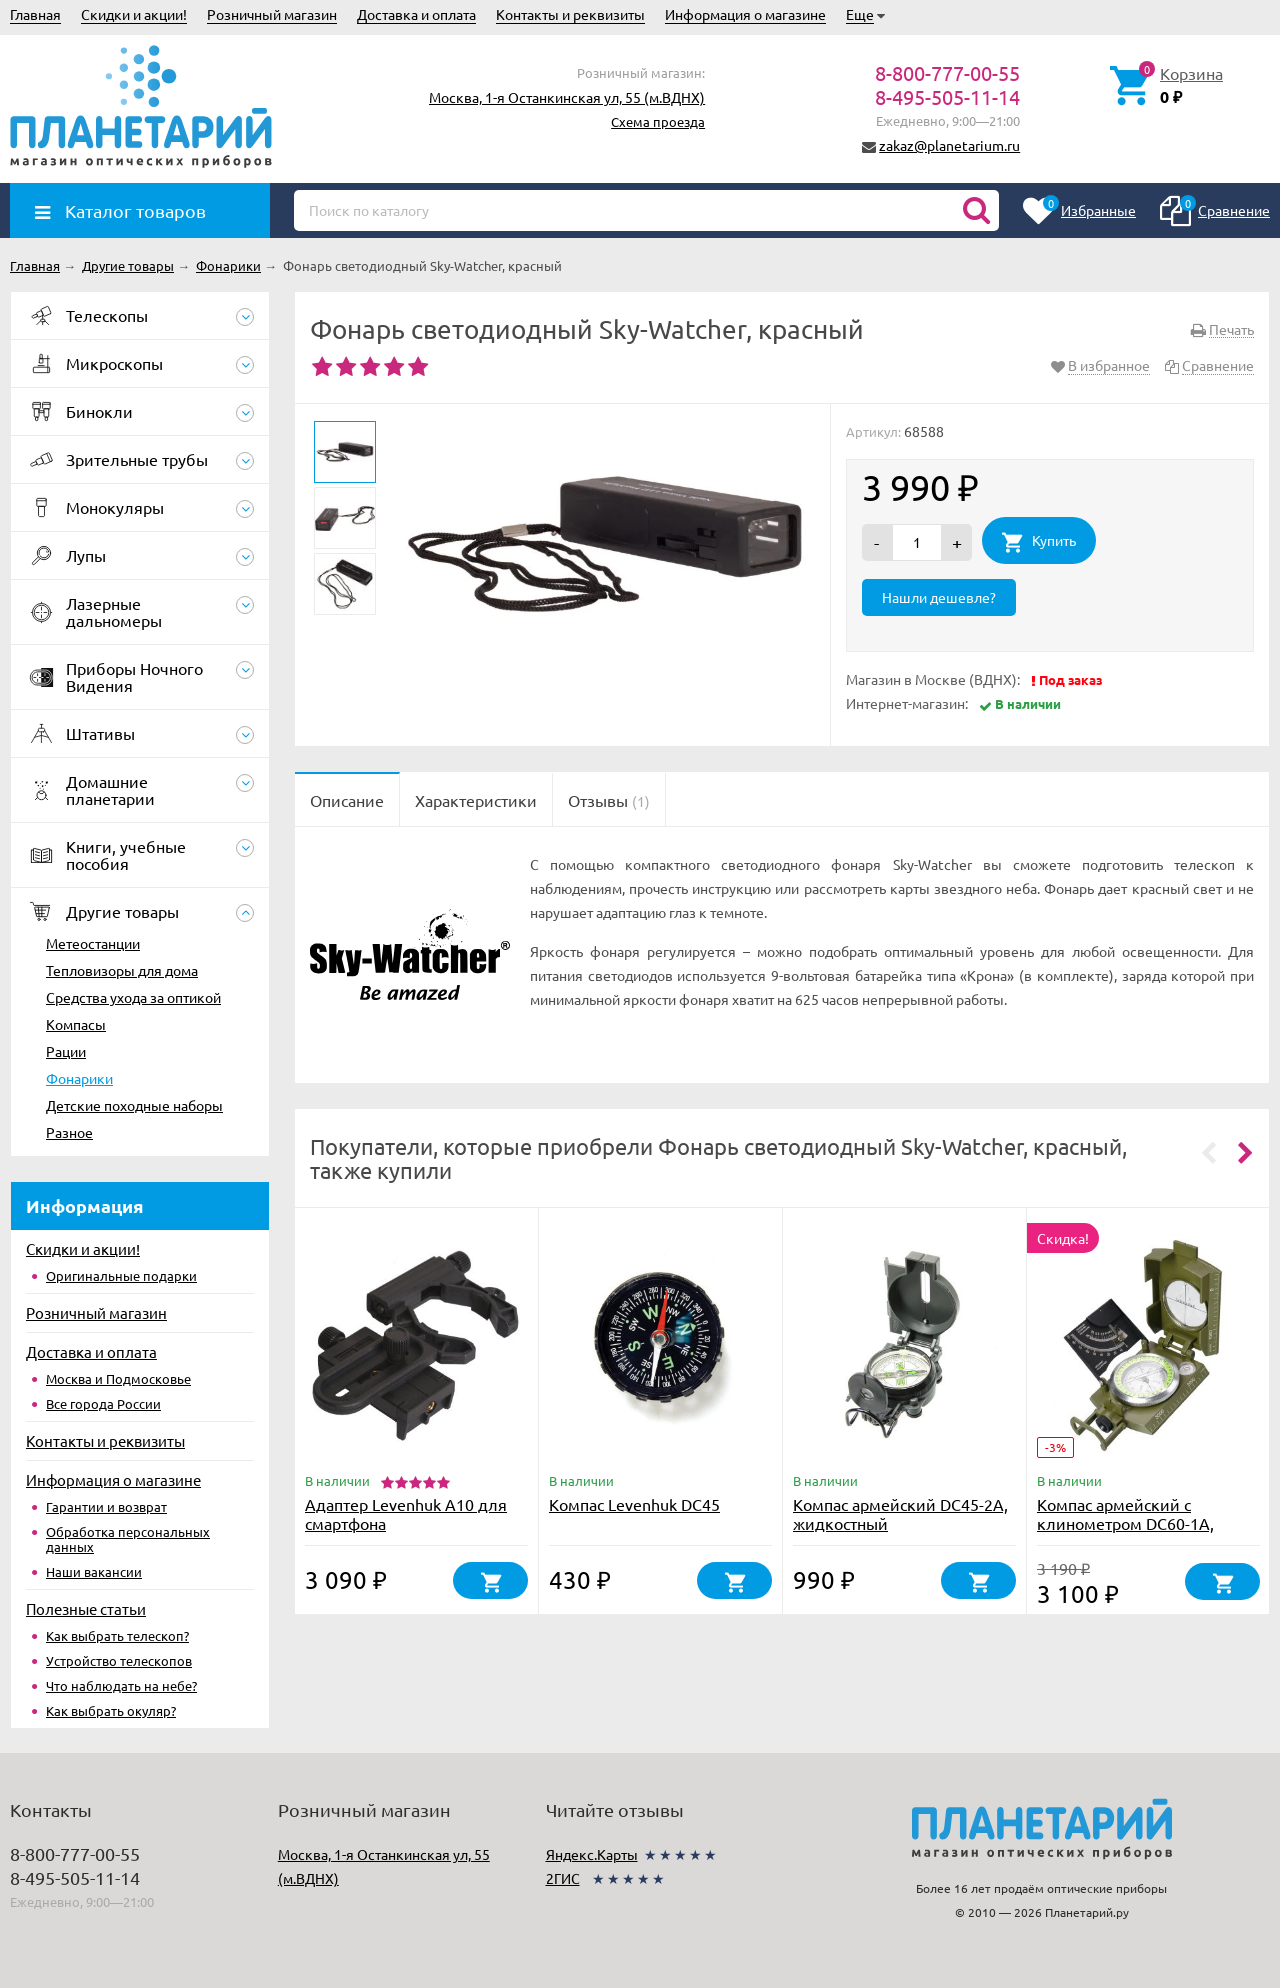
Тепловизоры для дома (122, 970)
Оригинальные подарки (121, 1275)
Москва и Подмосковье (118, 1378)
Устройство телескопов (119, 1660)
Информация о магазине (745, 14)
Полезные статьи (86, 1608)
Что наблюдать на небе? (121, 1685)
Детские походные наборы (134, 1105)
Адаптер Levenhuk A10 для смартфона (406, 1513)
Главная (35, 14)
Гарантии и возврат (106, 1506)
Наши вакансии (94, 1571)
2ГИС (563, 1878)
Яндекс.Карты (592, 1854)
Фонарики (79, 1078)
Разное (69, 1132)
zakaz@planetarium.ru (949, 145)
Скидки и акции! (134, 14)
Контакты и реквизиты (570, 14)
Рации (66, 1051)
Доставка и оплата (416, 14)
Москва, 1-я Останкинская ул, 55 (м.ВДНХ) (567, 97)
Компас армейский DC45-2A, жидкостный (900, 1513)
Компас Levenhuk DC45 (634, 1504)
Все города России (103, 1403)
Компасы (76, 1024)
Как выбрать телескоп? (117, 1635)
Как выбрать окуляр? (111, 1710)
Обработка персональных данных (128, 1539)
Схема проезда (658, 121)
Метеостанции (93, 943)
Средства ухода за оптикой (133, 997)
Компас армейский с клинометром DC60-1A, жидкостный (1125, 1523)
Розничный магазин (272, 14)
